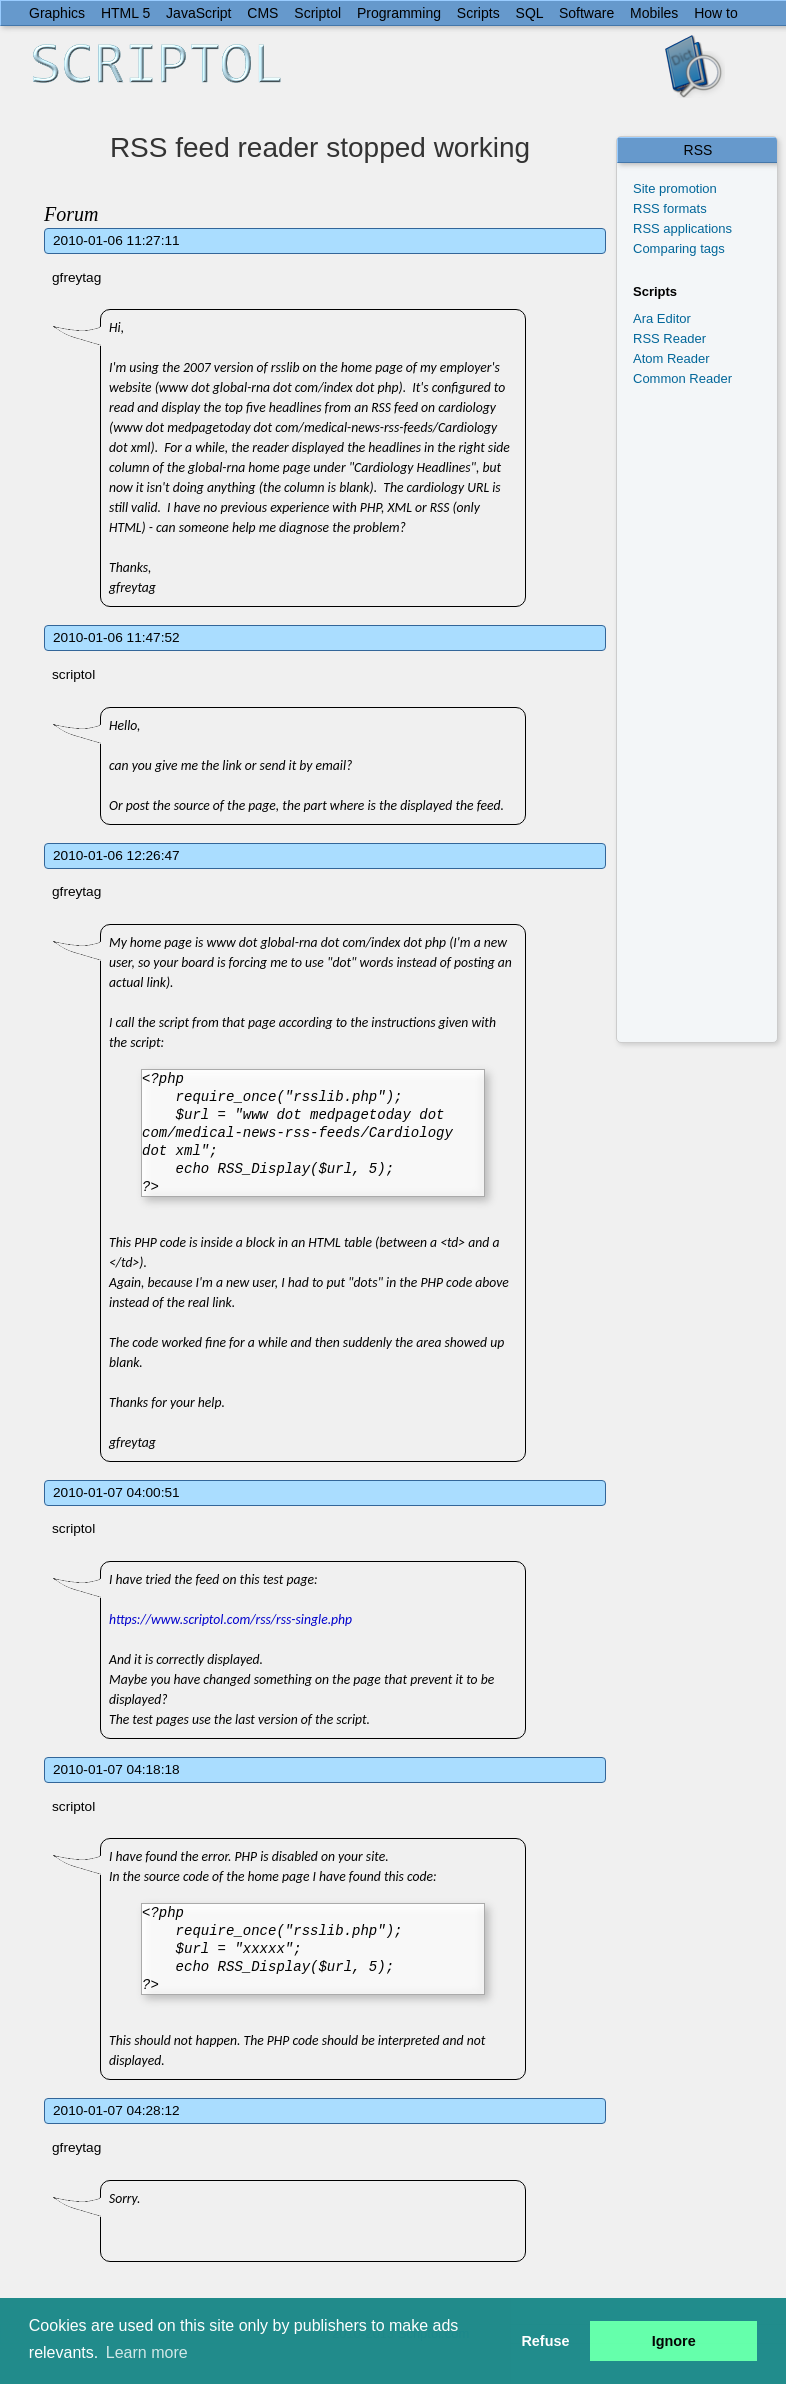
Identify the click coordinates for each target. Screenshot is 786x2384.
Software (586, 13)
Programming (399, 13)
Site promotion (675, 188)
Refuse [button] (545, 2341)
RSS (698, 150)
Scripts (478, 13)
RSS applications (682, 228)
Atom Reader (671, 358)
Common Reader (682, 378)
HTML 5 (125, 13)
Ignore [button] (674, 2341)
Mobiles (654, 13)
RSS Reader (669, 338)
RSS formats (670, 208)
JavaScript (198, 13)
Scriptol (317, 13)
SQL (530, 13)
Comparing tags (679, 248)
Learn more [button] (147, 2352)
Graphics (57, 13)
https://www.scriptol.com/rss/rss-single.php (230, 1619)
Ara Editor (662, 318)
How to (716, 13)
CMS (262, 13)
